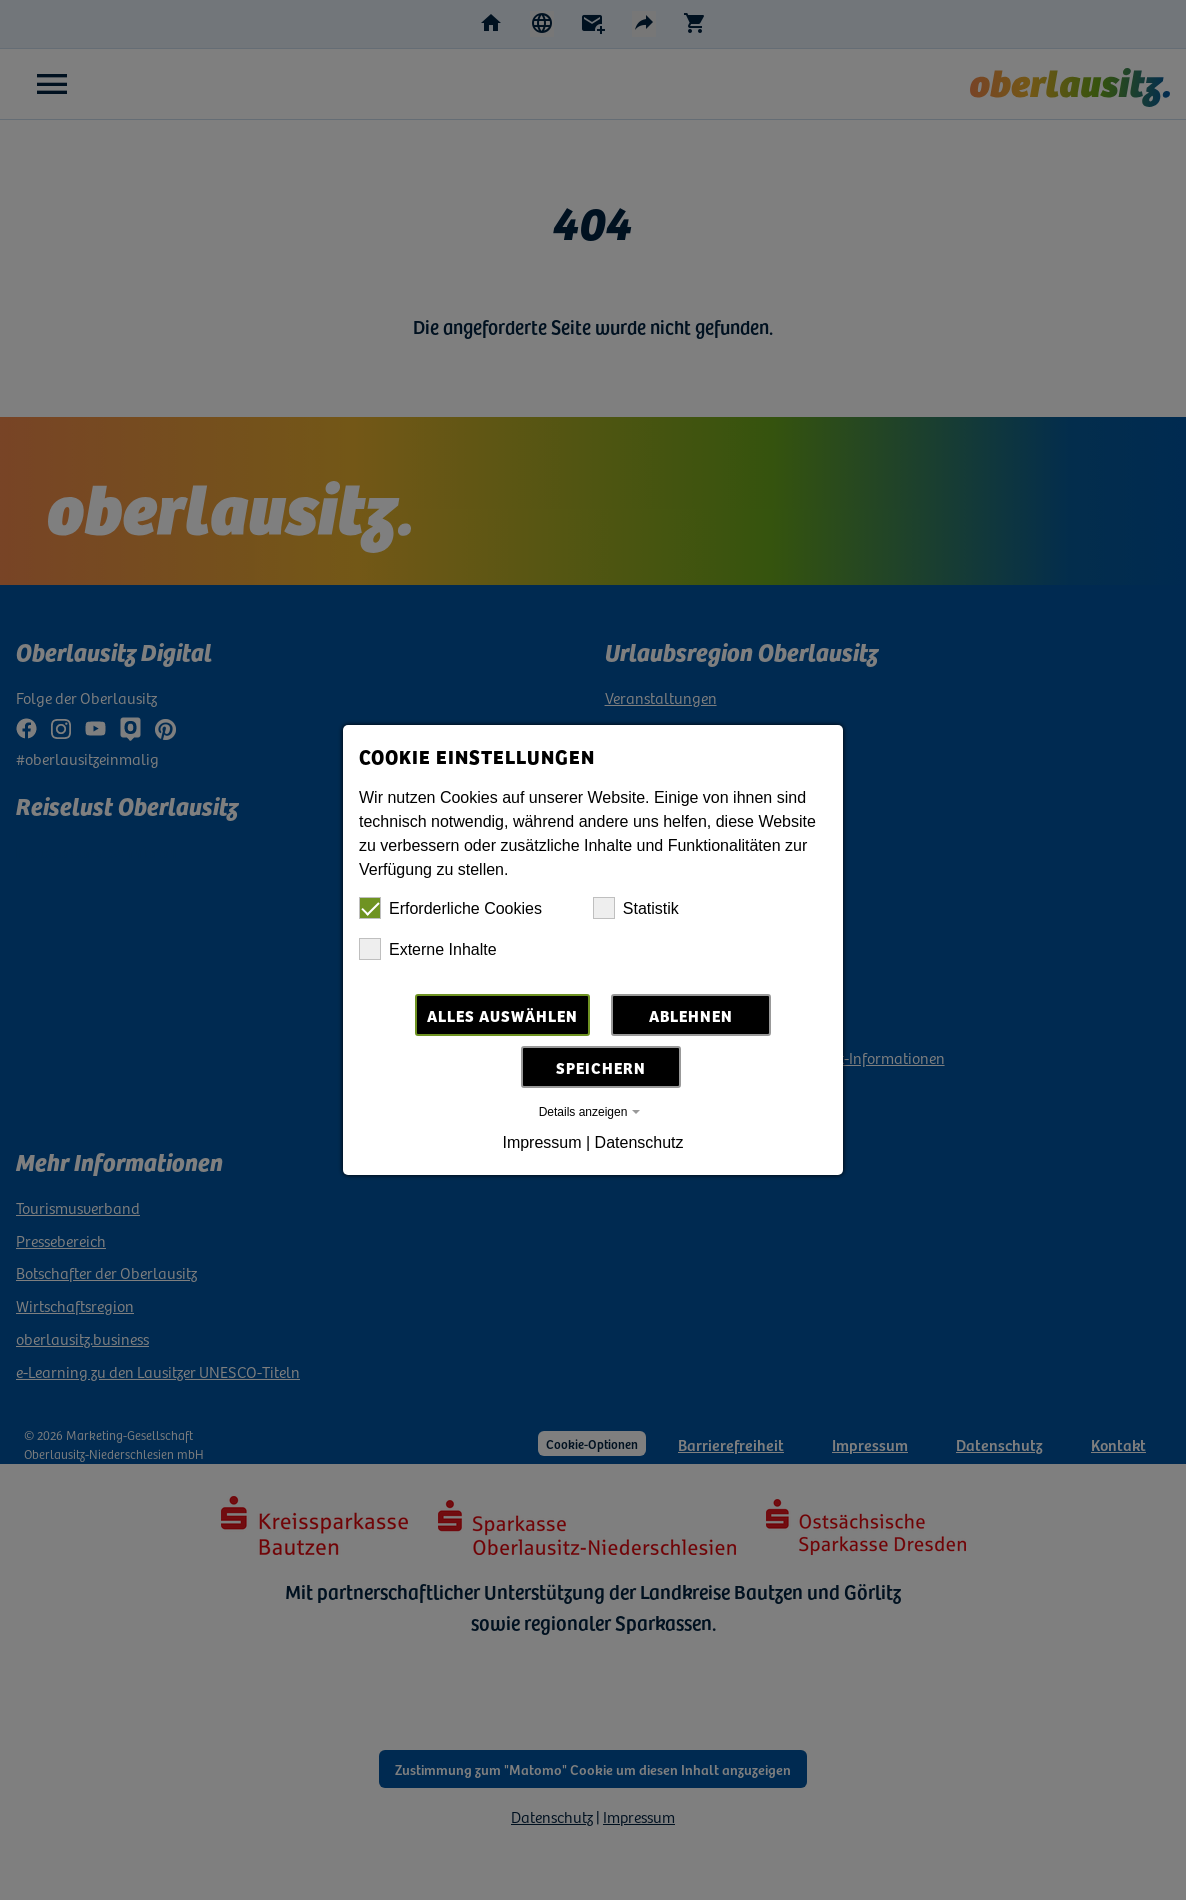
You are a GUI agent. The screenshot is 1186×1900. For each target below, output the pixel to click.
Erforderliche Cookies (450, 908)
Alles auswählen (502, 1015)
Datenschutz (639, 1142)
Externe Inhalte (428, 949)
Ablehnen (691, 1015)
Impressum (541, 1142)
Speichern (601, 1067)
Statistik (636, 908)
